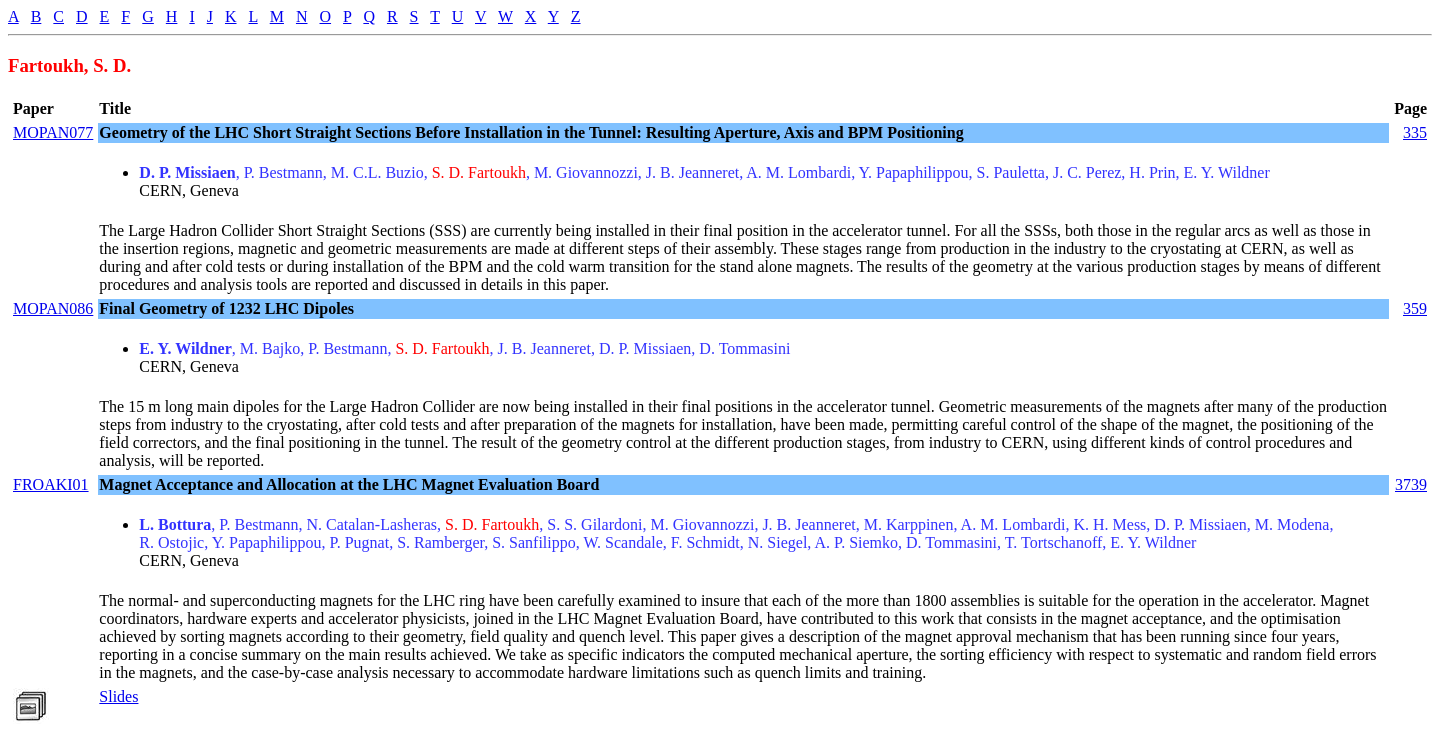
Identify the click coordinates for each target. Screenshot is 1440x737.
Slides (118, 696)
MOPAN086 (53, 308)
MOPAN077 (53, 132)
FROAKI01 (51, 484)
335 (1415, 132)
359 (1415, 308)
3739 (1411, 484)
